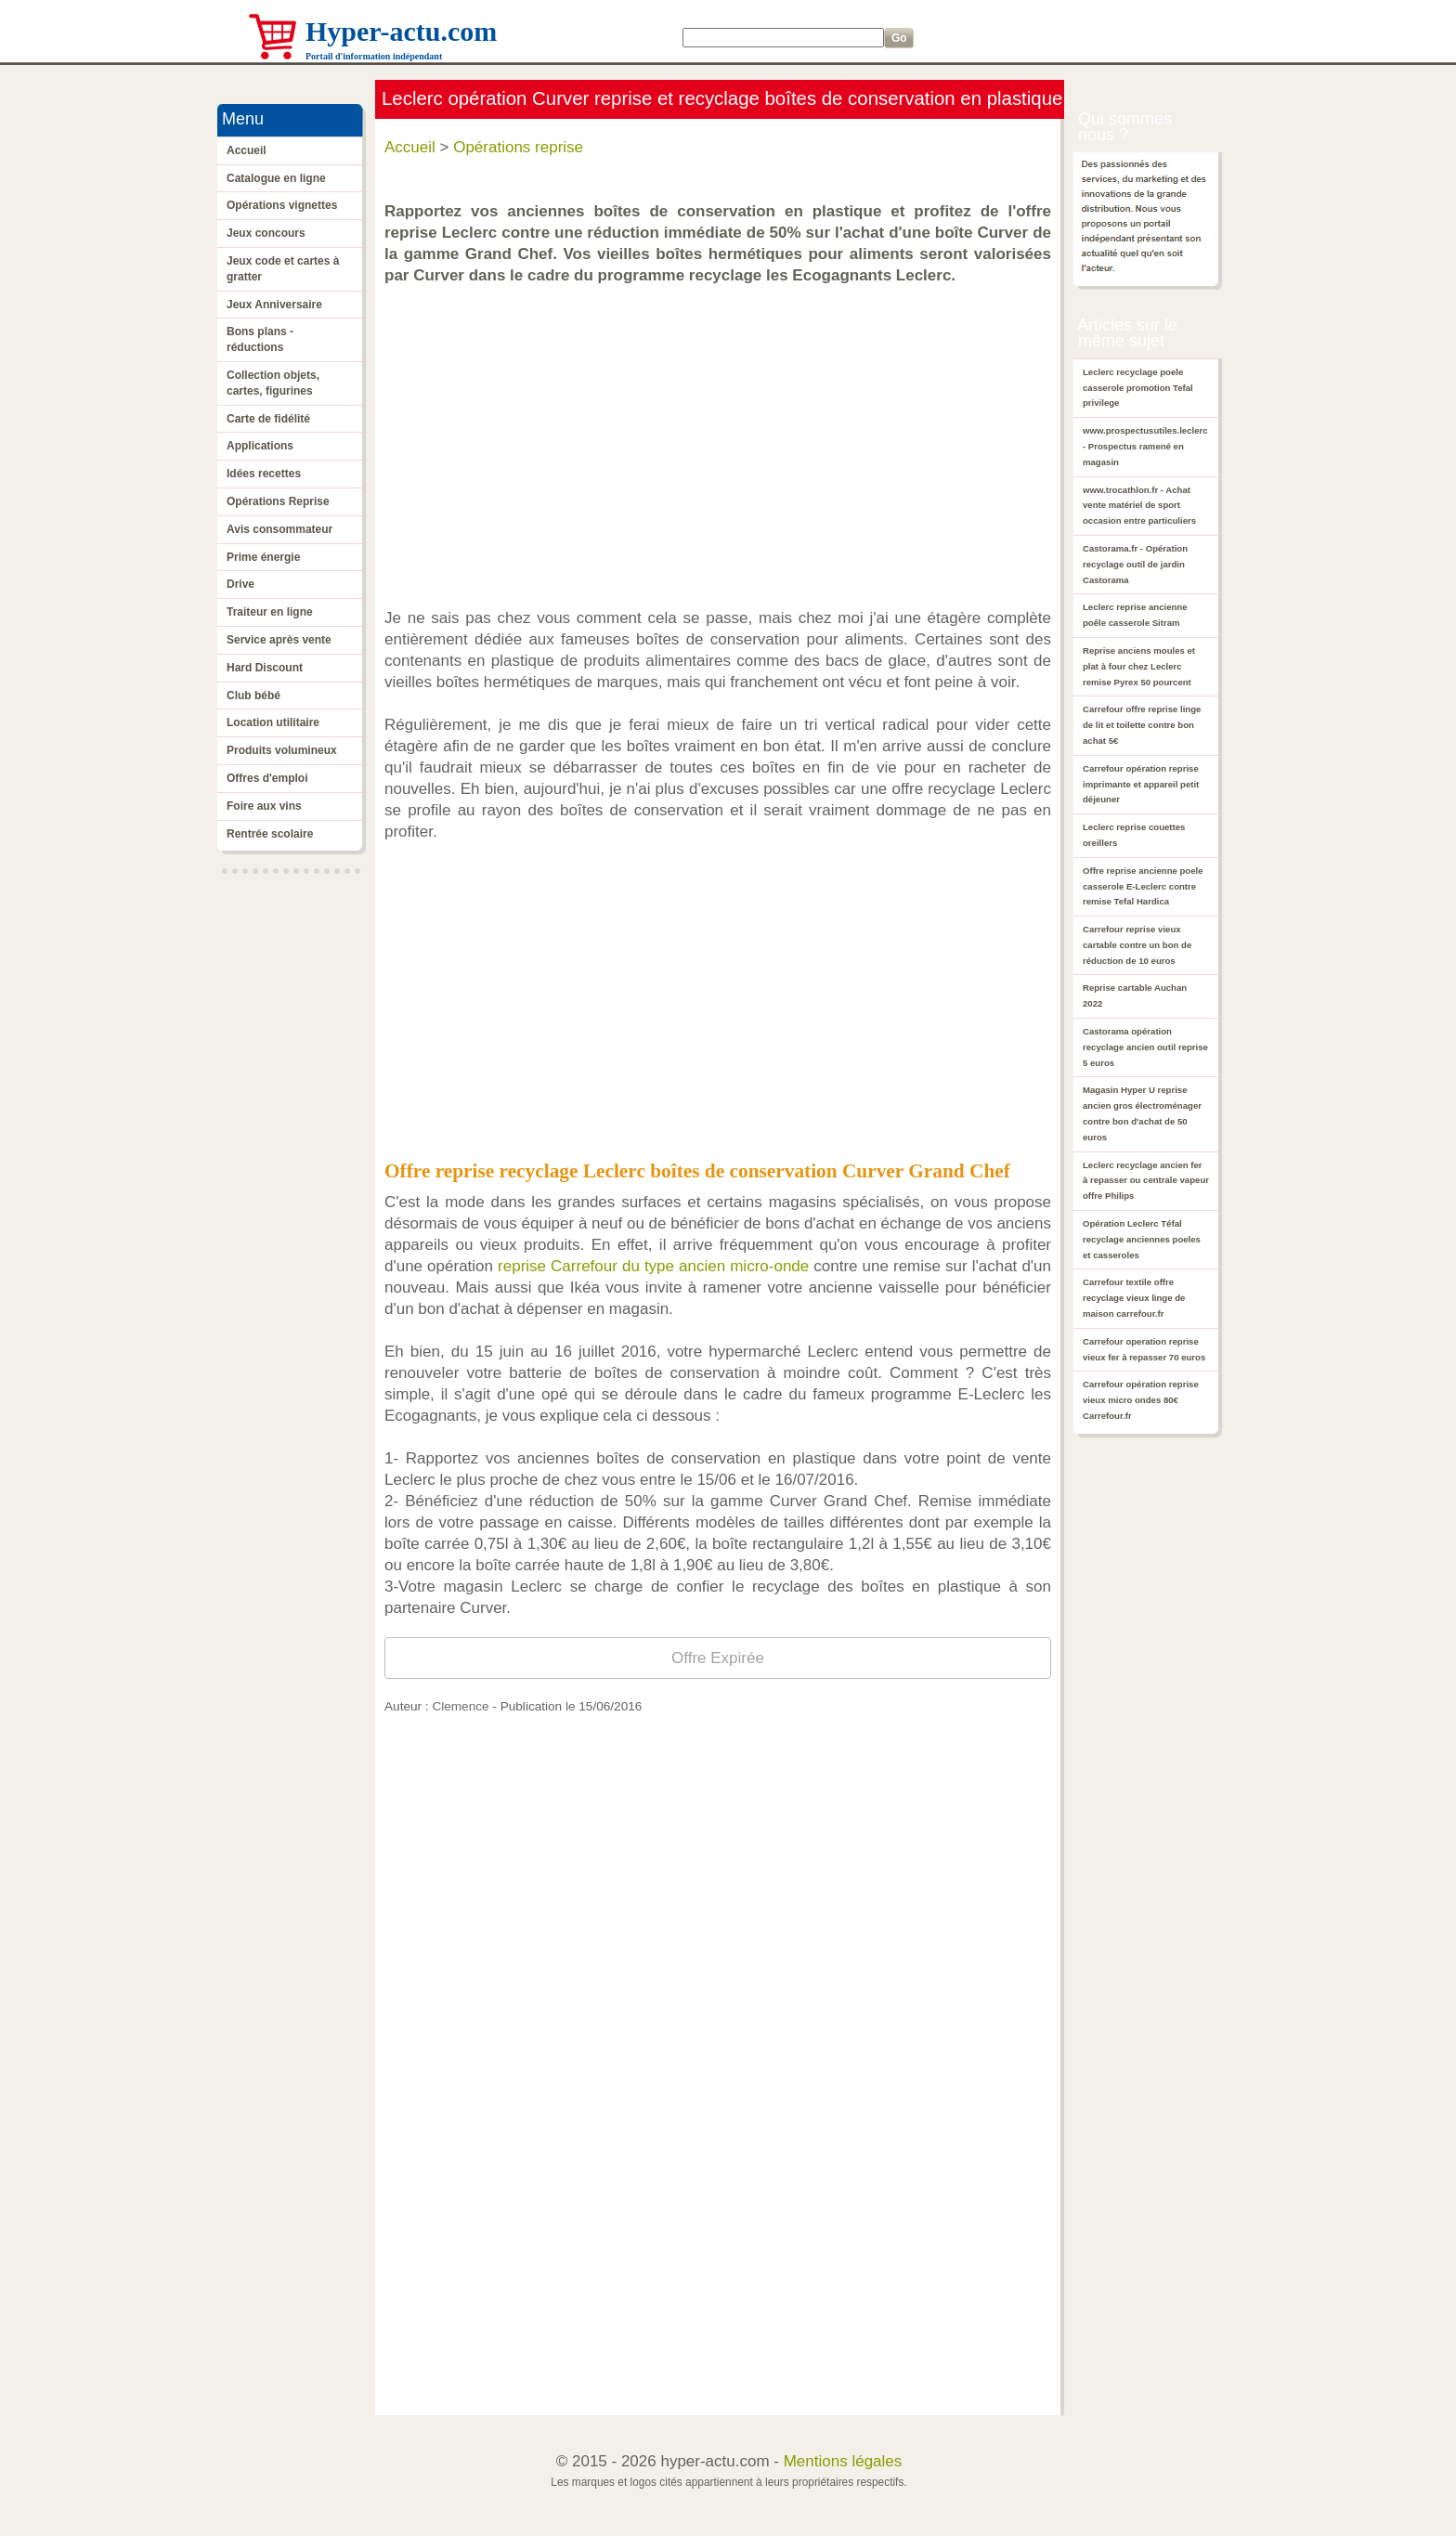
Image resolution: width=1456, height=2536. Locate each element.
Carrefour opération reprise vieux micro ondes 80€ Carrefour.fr (1141, 1400)
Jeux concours (266, 233)
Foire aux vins (264, 806)
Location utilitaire (273, 722)
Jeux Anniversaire (274, 304)
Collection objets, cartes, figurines (273, 383)
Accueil (246, 150)
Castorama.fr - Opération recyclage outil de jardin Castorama (1135, 564)
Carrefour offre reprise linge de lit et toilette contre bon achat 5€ (1142, 725)
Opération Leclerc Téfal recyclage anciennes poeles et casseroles (1142, 1239)
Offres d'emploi (267, 778)
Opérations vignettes (282, 205)
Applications (260, 445)
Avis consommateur (279, 529)
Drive (240, 584)
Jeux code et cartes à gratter (283, 268)
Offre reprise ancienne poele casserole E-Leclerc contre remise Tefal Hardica (1143, 886)
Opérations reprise (518, 147)
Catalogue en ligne (276, 178)
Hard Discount (265, 667)
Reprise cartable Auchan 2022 (1135, 995)
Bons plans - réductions (260, 339)
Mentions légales (843, 2461)
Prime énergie (263, 557)
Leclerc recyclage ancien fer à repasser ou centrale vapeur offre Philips (1146, 1181)
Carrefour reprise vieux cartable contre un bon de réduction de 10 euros (1137, 945)
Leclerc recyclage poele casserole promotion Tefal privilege (1138, 388)
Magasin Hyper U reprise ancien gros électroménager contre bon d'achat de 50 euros (1142, 1113)
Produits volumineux (282, 750)
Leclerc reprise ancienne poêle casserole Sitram (1135, 615)
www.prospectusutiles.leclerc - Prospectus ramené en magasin (1145, 446)
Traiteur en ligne (270, 611)
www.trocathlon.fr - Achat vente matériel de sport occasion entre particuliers (1139, 506)
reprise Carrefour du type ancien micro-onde (653, 1266)
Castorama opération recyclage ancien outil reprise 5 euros (1145, 1047)
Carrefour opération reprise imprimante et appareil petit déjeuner (1141, 784)
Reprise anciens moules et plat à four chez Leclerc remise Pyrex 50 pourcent (1139, 666)
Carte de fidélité (268, 418)
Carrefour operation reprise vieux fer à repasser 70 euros (1144, 1349)
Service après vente (279, 639)
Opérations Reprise (278, 501)
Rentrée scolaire (270, 833)
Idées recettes (264, 473)
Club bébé (253, 695)
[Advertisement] (722, 437)
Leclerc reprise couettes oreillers (1134, 835)
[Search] (783, 37)
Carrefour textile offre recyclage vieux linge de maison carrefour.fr (1134, 1298)
